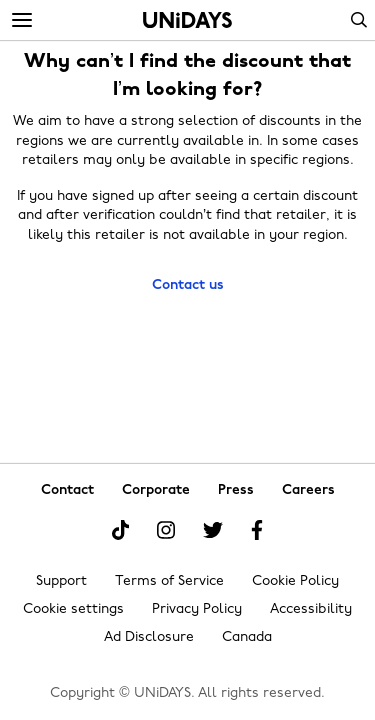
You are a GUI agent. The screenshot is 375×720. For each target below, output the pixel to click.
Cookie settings (73, 609)
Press (236, 490)
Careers (308, 490)
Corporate (156, 490)
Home (187, 20)
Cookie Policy (295, 581)
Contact (67, 490)
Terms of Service (169, 581)
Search (359, 20)
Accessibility (311, 609)
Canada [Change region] (247, 637)
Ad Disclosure (149, 637)
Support (61, 581)
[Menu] (22, 21)
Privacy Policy (197, 609)
